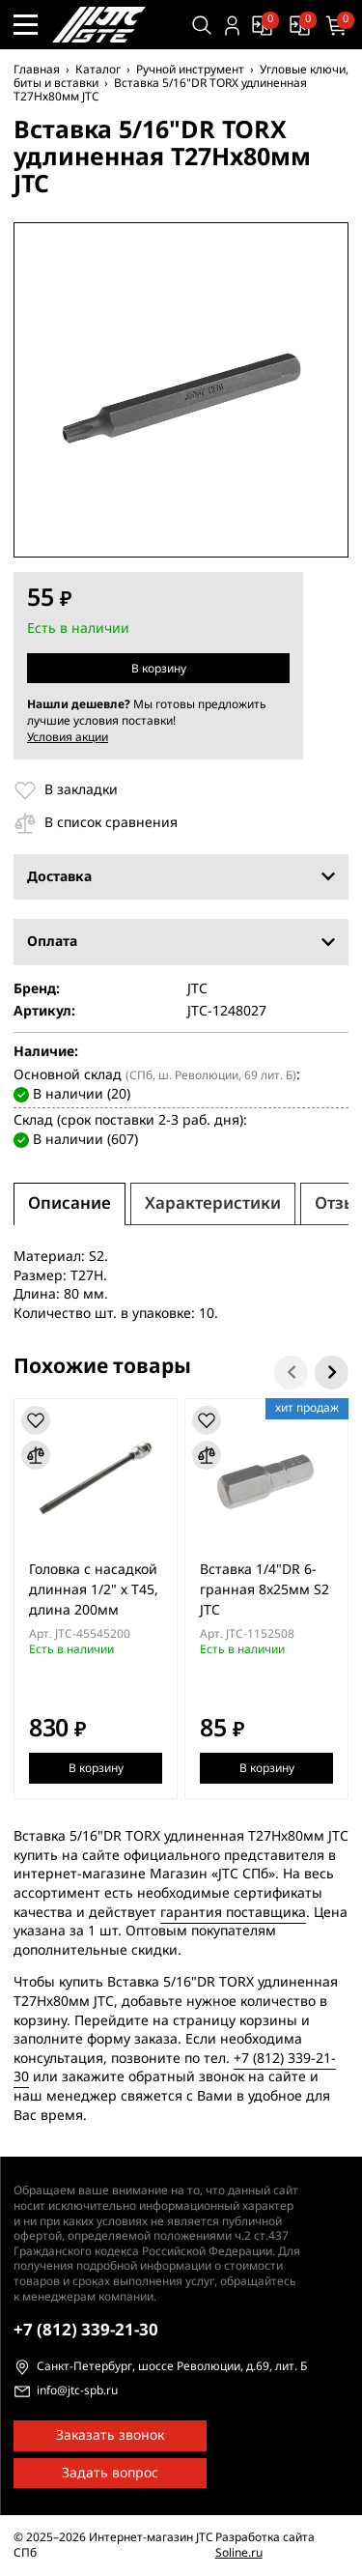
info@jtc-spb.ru (77, 2391)
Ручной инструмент (190, 69)
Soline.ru (239, 2553)
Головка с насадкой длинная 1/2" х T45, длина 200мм (93, 1590)
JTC (197, 989)
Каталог (98, 69)
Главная (37, 69)
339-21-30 (86, 2330)
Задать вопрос (110, 2473)
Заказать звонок (110, 2435)
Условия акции (67, 737)
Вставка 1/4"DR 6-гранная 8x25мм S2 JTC (264, 1590)
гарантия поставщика (233, 1912)
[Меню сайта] (26, 25)
